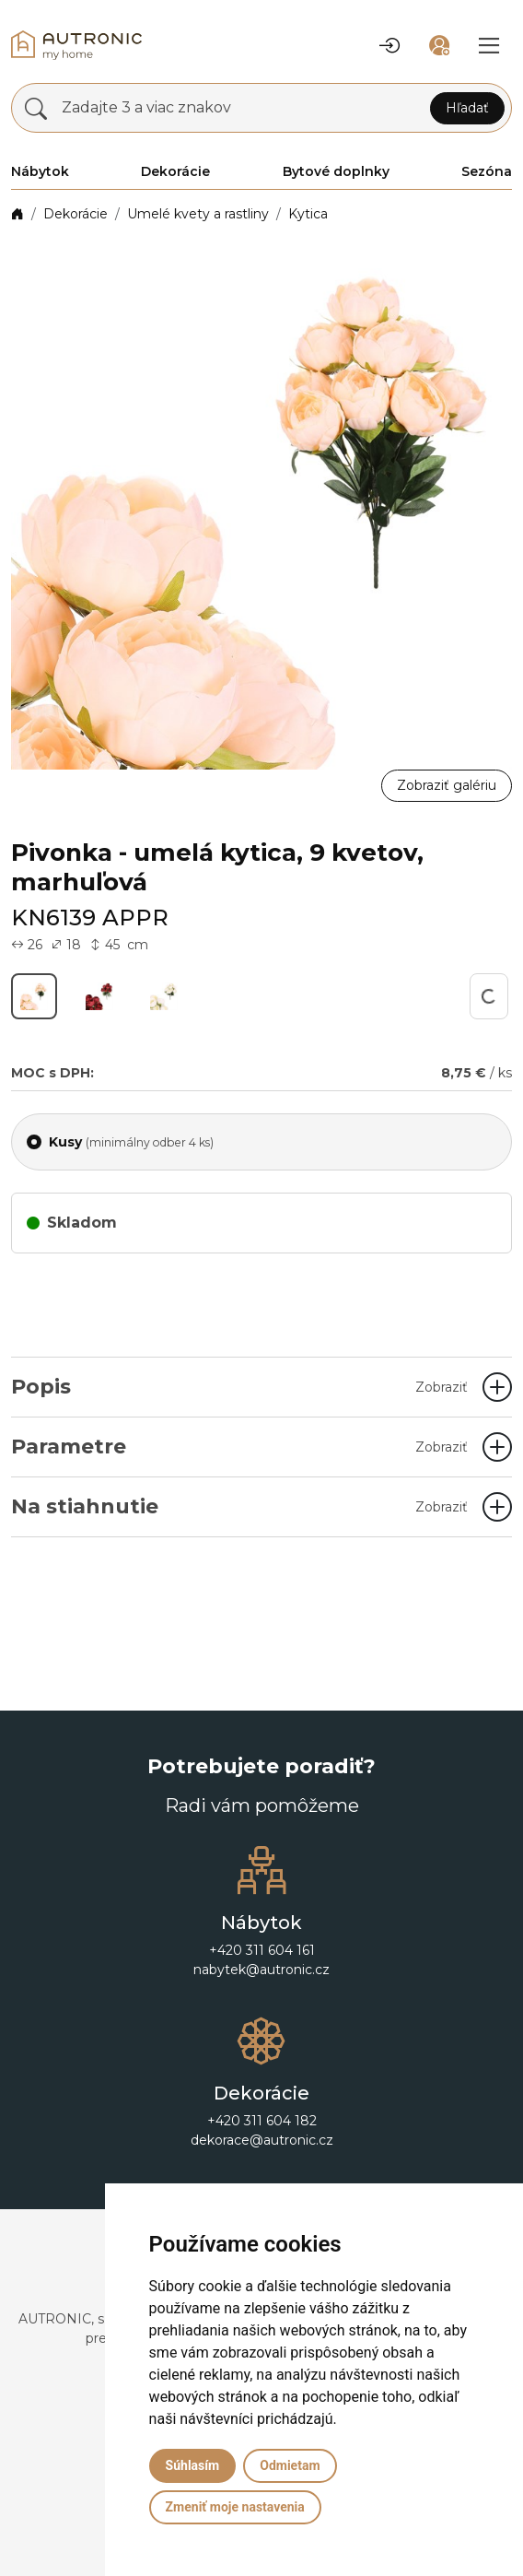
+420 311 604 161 (262, 1950)
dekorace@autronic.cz (262, 2140)
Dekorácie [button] (175, 171)
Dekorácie (75, 214)
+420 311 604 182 (262, 2120)
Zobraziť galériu (446, 785)
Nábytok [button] (40, 171)
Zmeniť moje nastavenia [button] (235, 2507)
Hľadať (467, 108)
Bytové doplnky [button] (336, 171)
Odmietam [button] (290, 2465)
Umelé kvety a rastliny (198, 214)
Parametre (239, 1446)
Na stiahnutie (239, 1506)
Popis (239, 1386)
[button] (389, 45)
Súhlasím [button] (193, 2465)
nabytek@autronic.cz (261, 1969)
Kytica (308, 214)
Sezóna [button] (486, 171)
